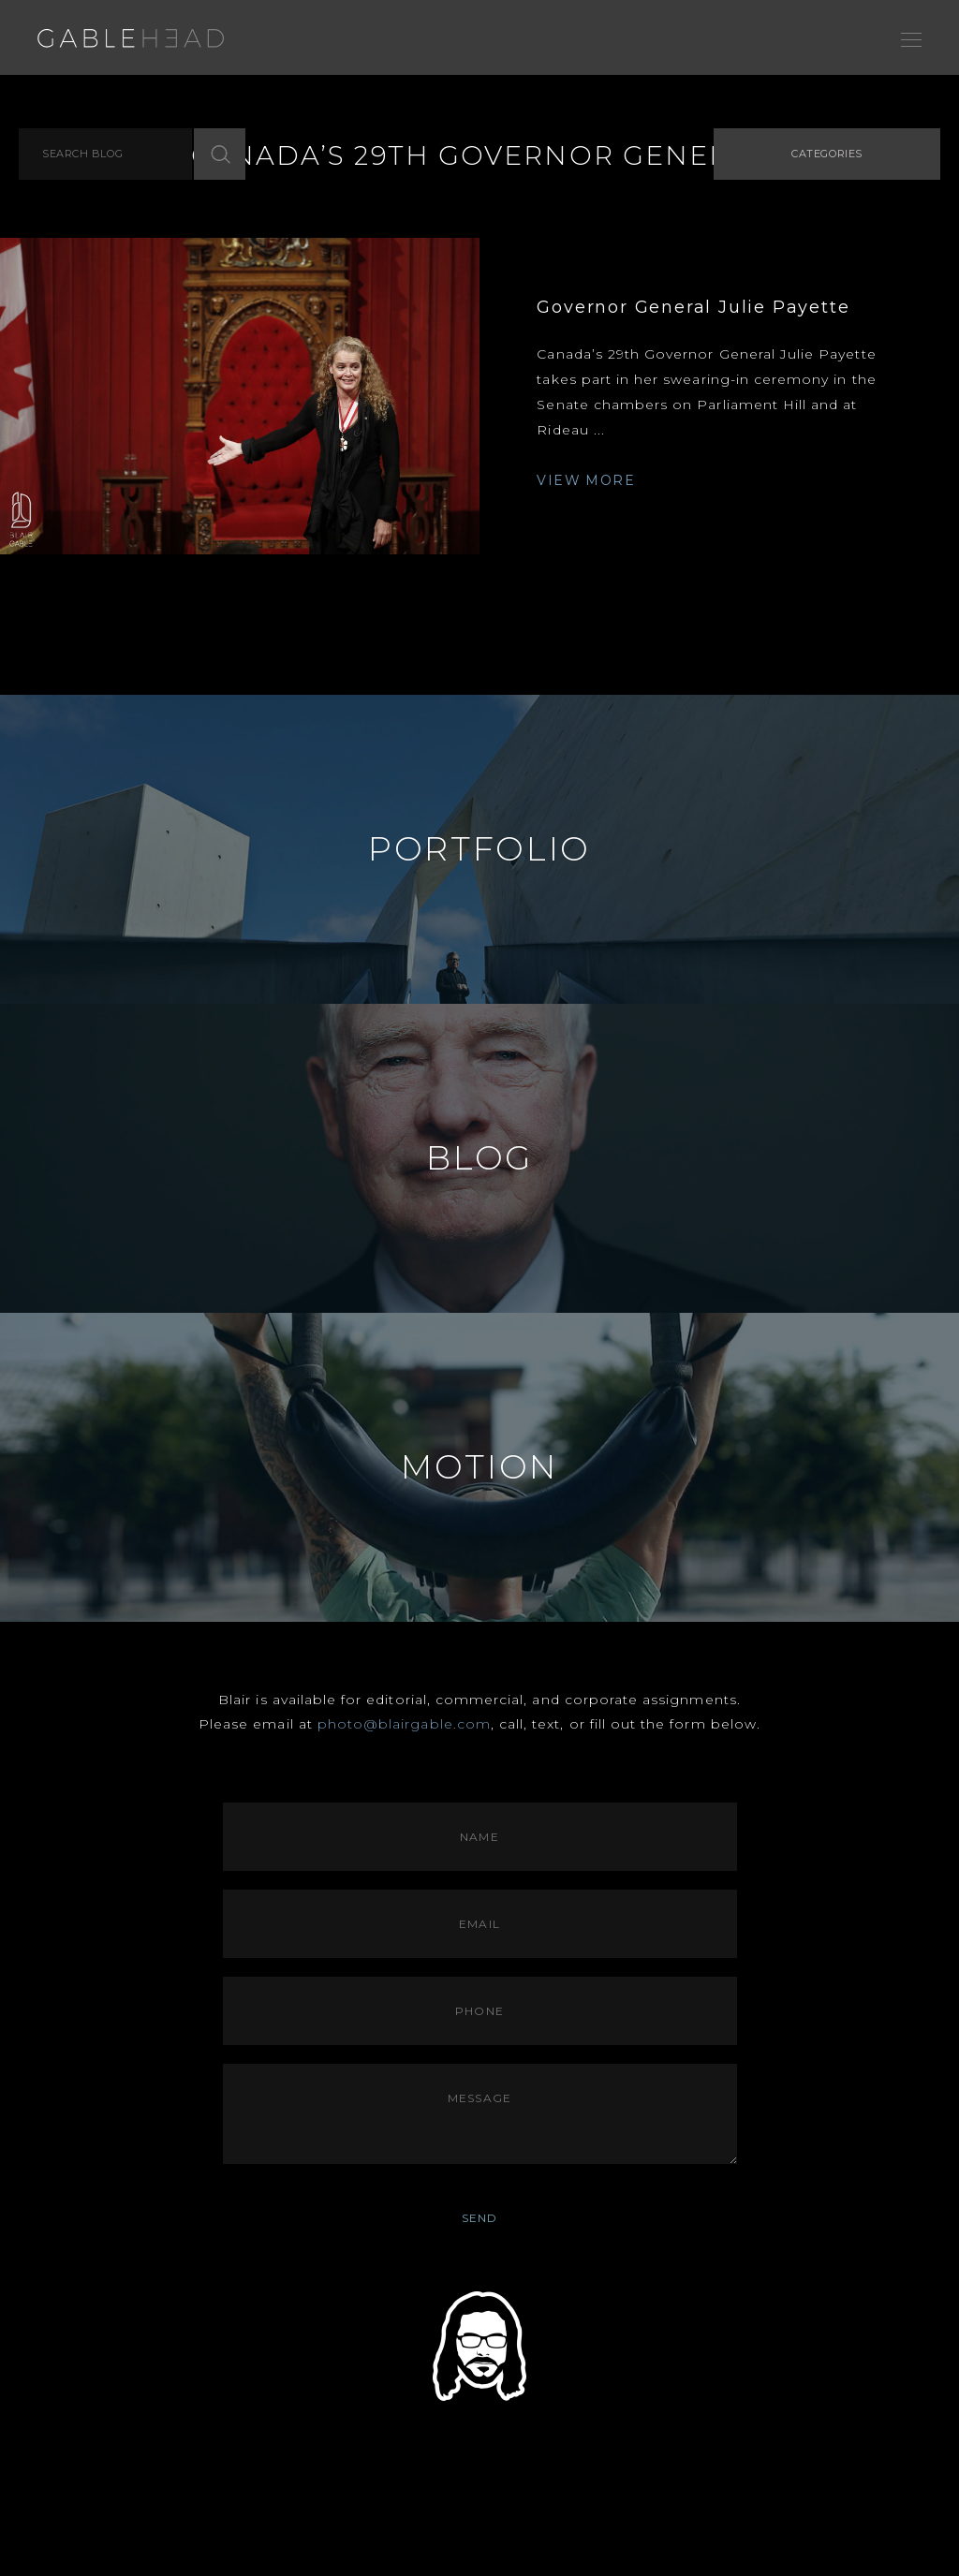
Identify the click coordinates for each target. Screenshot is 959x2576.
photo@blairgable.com (404, 1723)
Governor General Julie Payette (693, 307)
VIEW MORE (586, 480)
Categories (827, 153)
